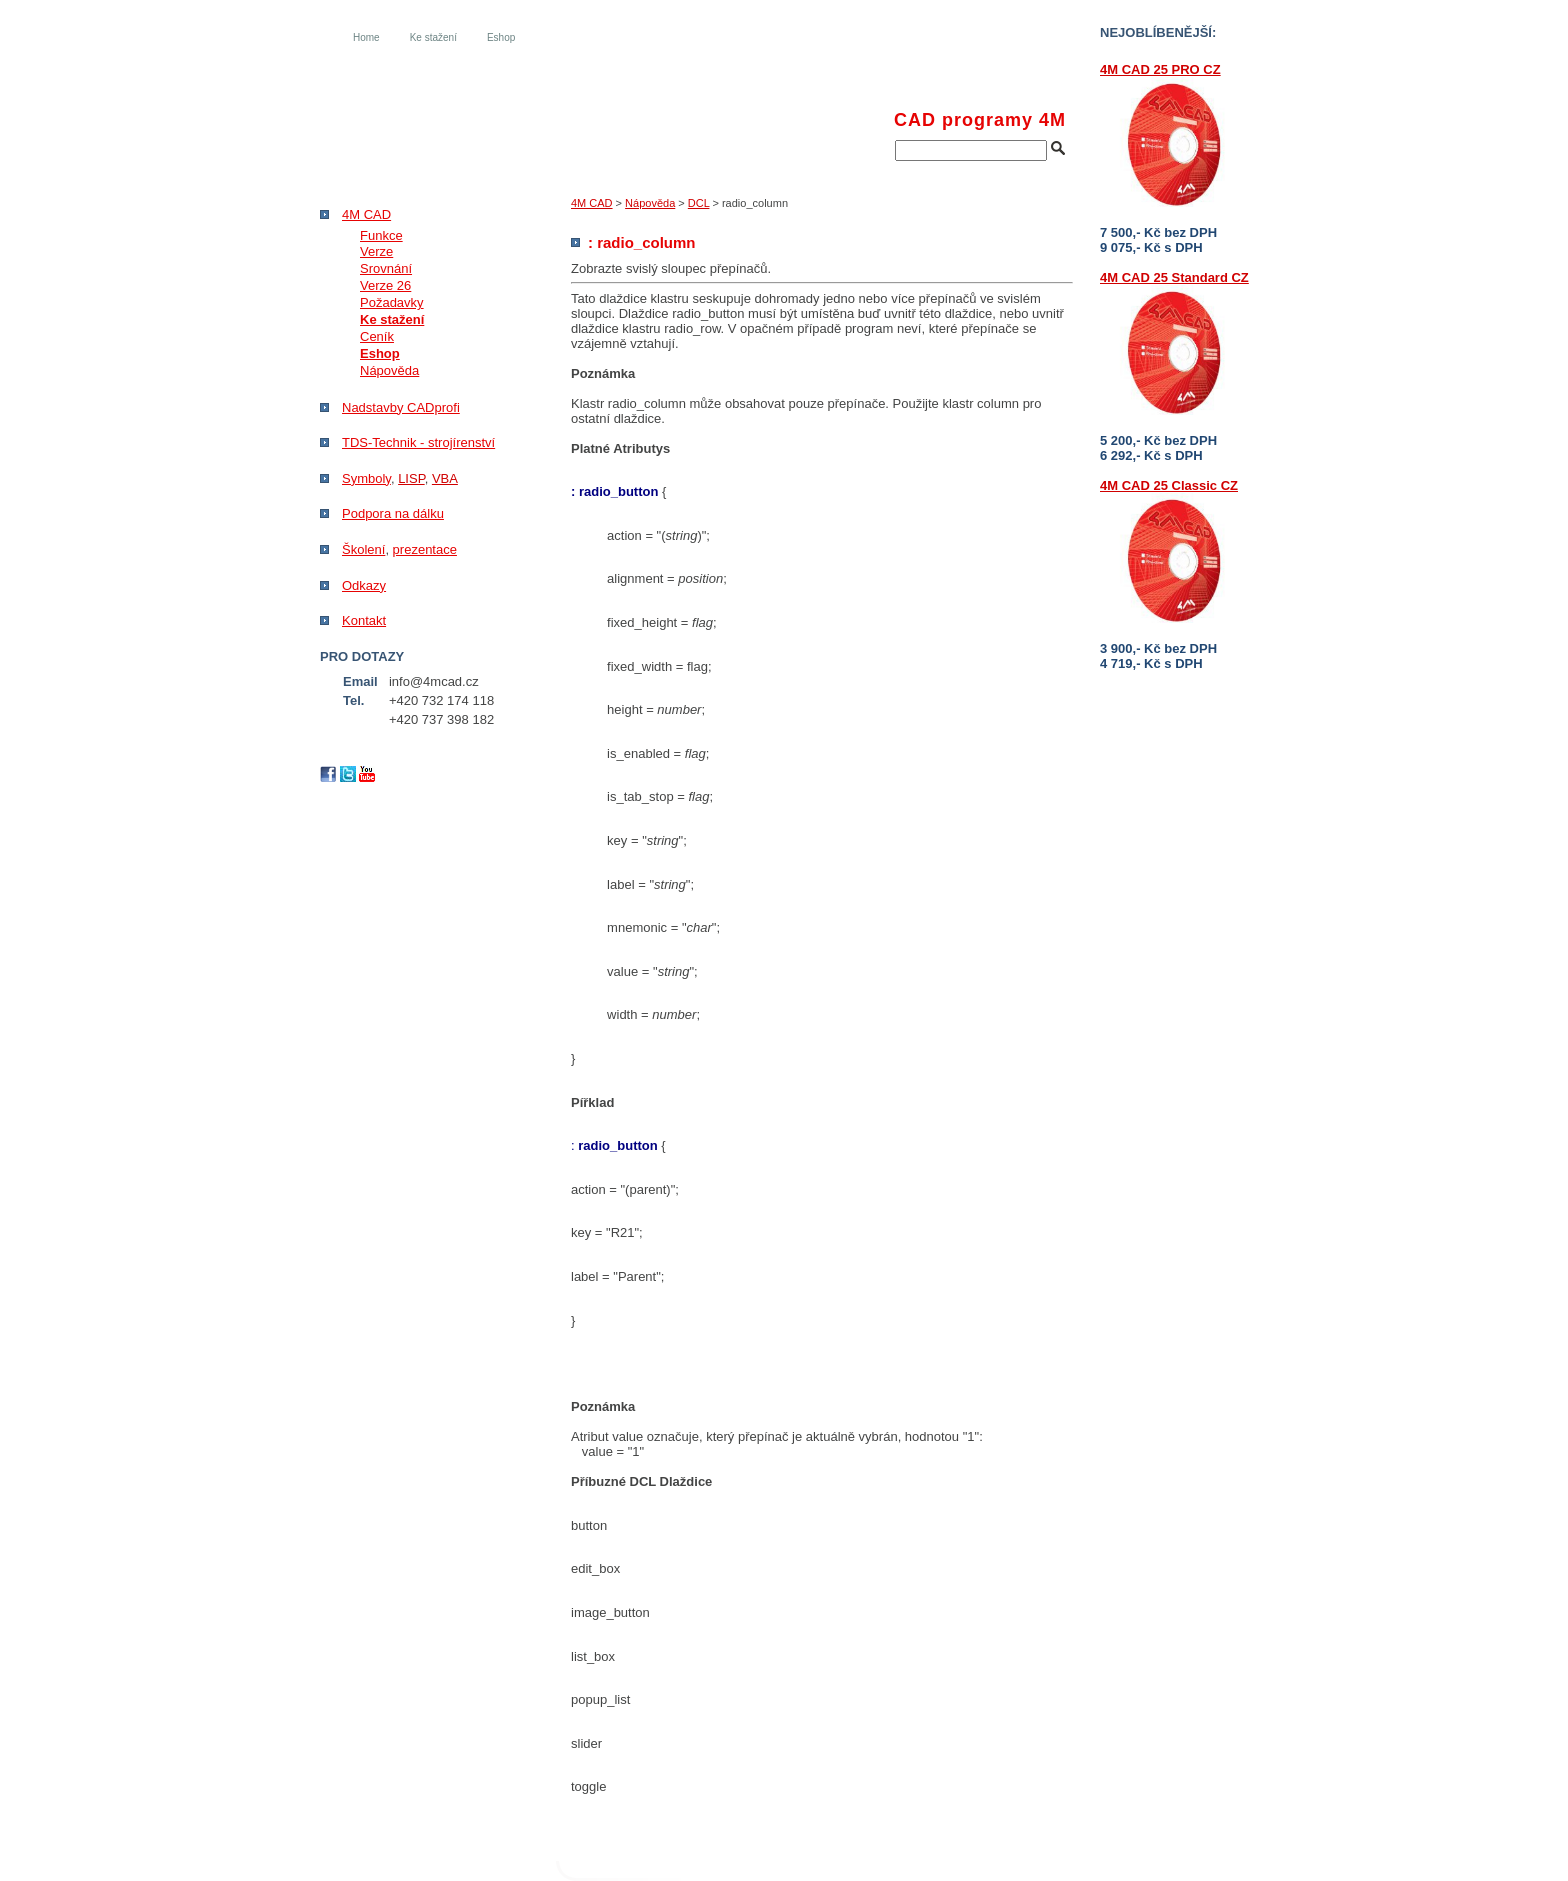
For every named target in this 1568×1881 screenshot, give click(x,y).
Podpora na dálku (393, 513)
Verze (376, 251)
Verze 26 (385, 285)
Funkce (381, 235)
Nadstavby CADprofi (401, 407)
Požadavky (392, 302)
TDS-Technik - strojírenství (418, 442)
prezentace (425, 549)
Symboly (366, 478)
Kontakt (364, 620)
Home (366, 37)
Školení (363, 549)
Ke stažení (433, 37)
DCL (699, 203)
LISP (411, 478)
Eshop (501, 37)
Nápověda (650, 203)
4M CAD (592, 203)
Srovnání (386, 268)
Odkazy (364, 585)
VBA (445, 478)
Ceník (377, 336)
